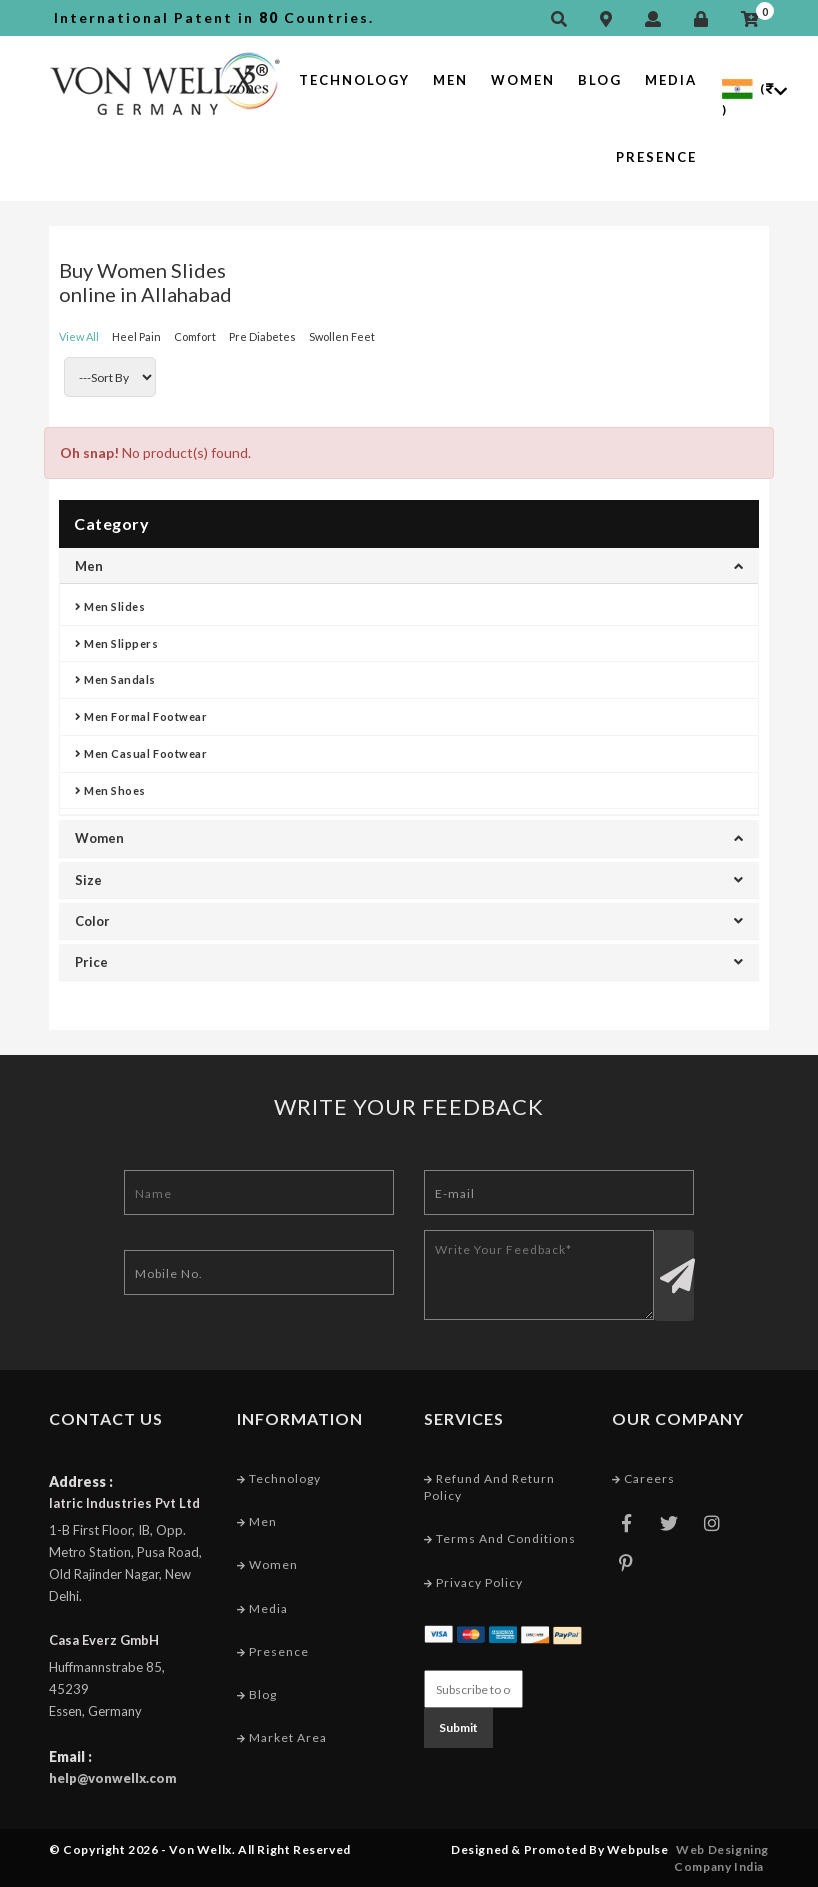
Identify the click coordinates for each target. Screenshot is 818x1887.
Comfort (195, 336)
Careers (643, 1478)
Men (450, 80)
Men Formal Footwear (141, 716)
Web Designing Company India (721, 1858)
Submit (458, 1727)
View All (79, 336)
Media (671, 80)
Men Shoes (110, 790)
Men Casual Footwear (141, 753)
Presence (656, 157)
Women (523, 80)
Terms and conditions (500, 1538)
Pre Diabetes (262, 336)
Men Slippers (117, 643)
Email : (70, 1756)
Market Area (282, 1737)
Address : (81, 1481)
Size (409, 880)
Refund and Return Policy (489, 1487)
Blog (600, 80)
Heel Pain (136, 336)
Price (409, 962)
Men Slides (110, 606)
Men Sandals (115, 679)
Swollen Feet (342, 336)
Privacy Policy (473, 1582)
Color (409, 921)
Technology (354, 80)
